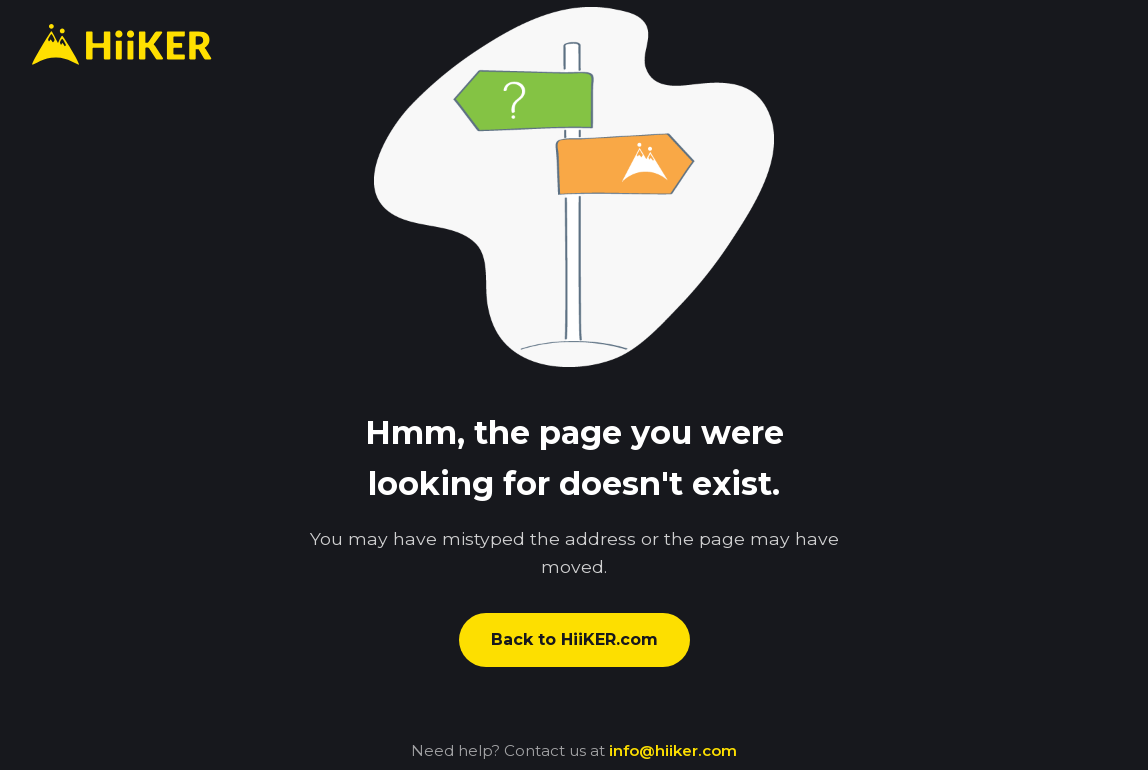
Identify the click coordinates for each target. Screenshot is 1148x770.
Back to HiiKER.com (574, 639)
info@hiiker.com (673, 750)
